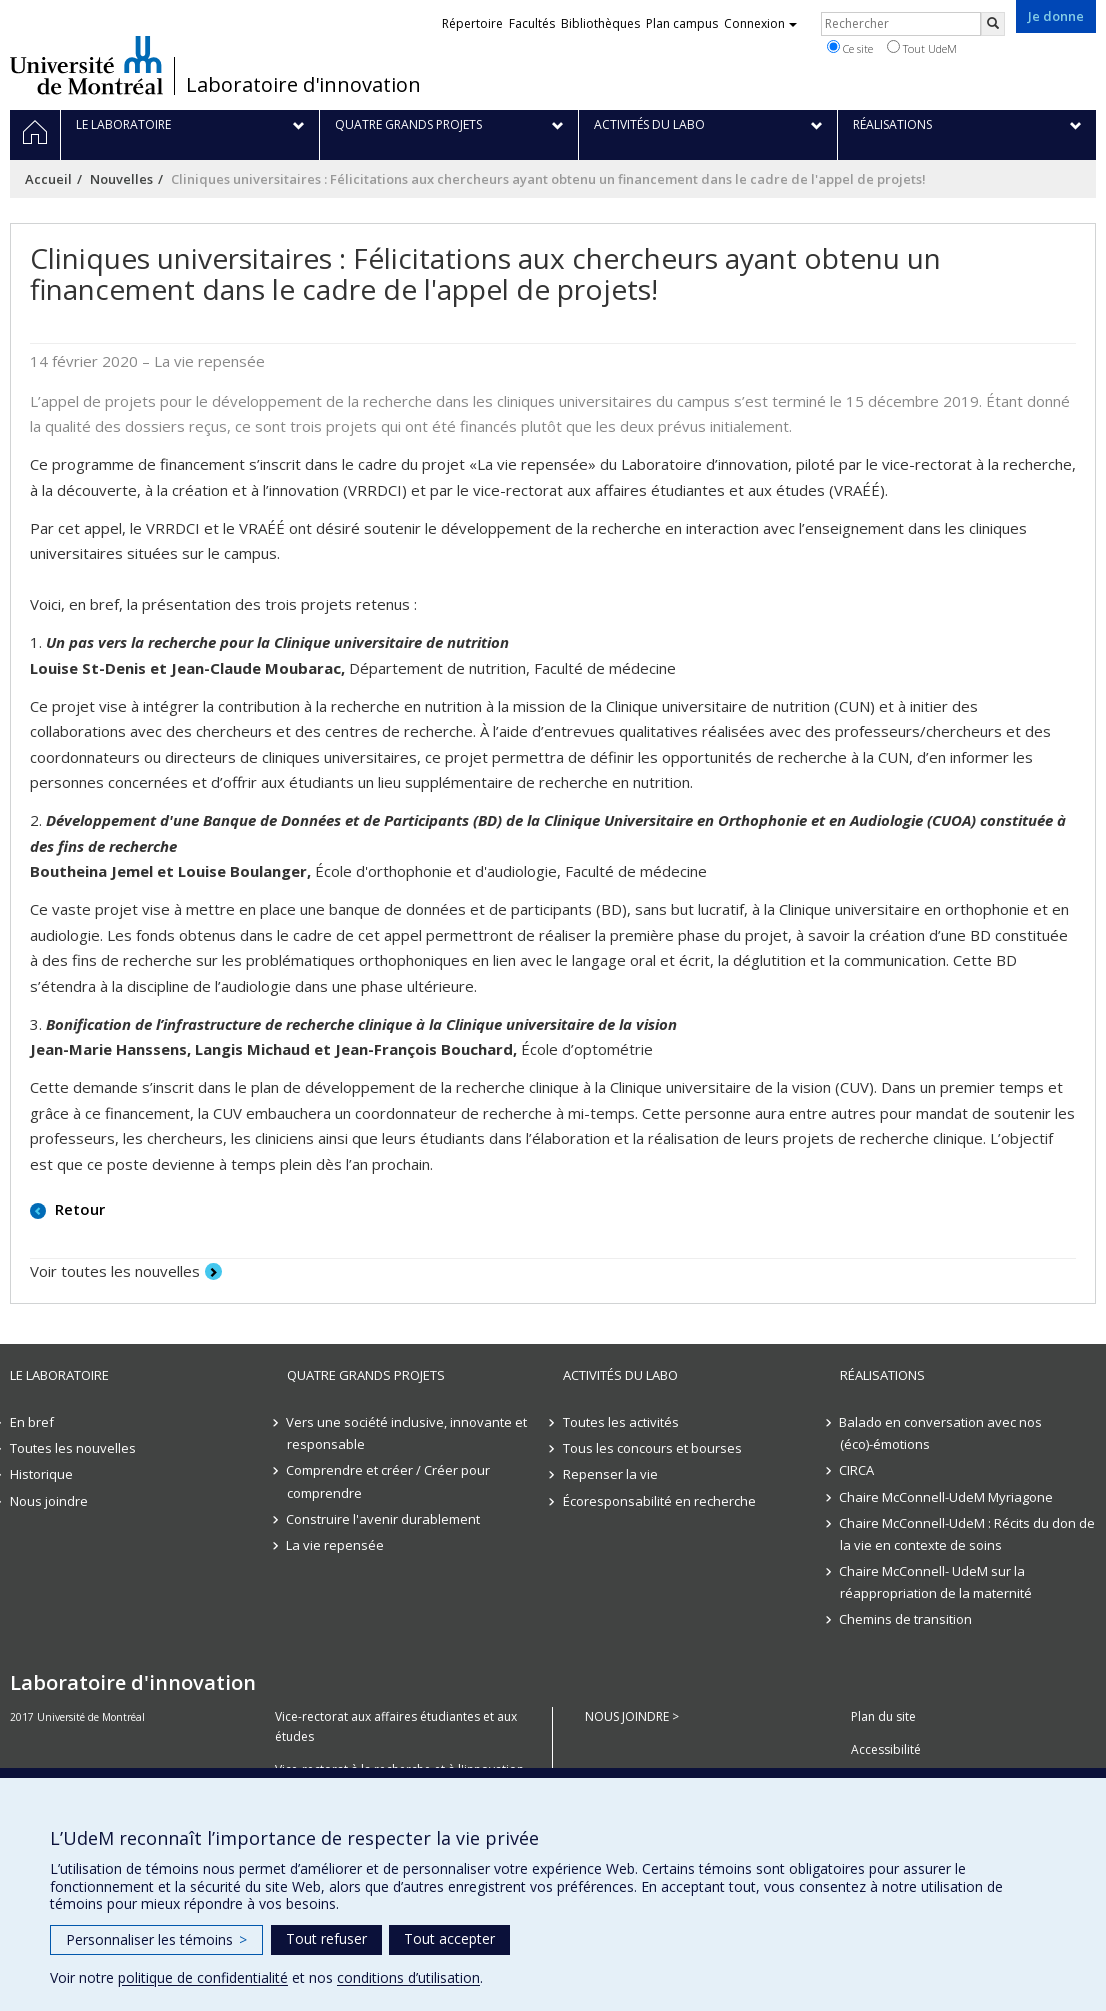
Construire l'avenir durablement (384, 1519)
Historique (41, 1474)
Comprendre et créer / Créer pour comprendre (389, 1481)
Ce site (850, 48)
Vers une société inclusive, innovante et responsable (407, 1433)
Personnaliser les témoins (156, 1939)
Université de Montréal (86, 65)
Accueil (48, 179)
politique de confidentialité (203, 1977)
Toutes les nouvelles (73, 1448)
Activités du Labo (620, 1375)
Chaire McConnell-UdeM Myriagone (947, 1497)
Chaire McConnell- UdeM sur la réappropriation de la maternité (936, 1582)
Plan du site (883, 1716)
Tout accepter (449, 1938)
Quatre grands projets (366, 1375)
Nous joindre (49, 1501)
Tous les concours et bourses (652, 1448)
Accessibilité (886, 1749)
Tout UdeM (922, 48)
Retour (78, 1209)
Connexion (760, 23)
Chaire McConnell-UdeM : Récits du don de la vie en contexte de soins (968, 1534)
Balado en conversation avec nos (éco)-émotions (941, 1433)
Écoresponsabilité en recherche (659, 1501)
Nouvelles (121, 179)
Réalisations (882, 1375)
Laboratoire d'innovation (303, 85)
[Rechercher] (993, 24)
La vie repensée (336, 1545)
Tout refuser (326, 1938)
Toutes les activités (621, 1422)
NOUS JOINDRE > (632, 1716)
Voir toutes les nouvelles (115, 1271)
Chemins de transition (906, 1619)
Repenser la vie (610, 1474)
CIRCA (857, 1470)
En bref (32, 1422)
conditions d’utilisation (408, 1977)
